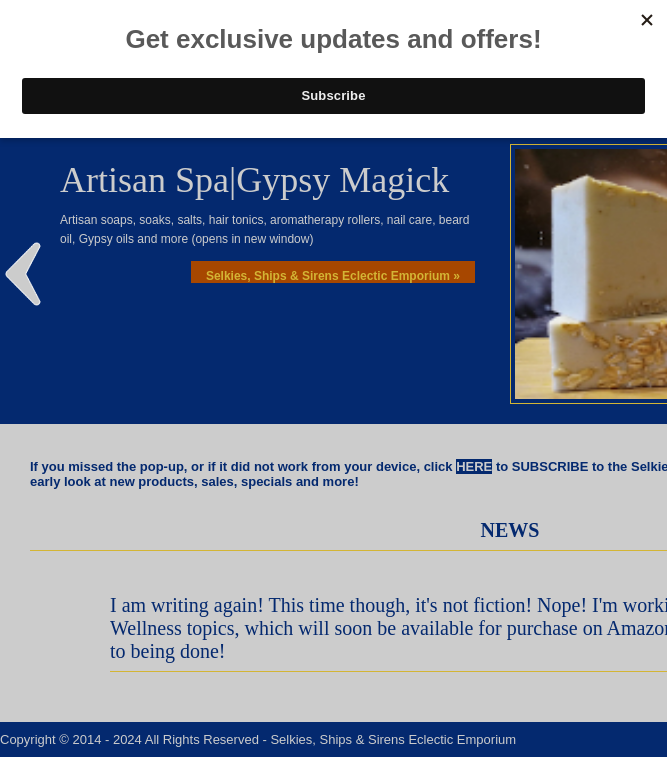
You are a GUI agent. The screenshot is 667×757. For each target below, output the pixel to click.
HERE (474, 466)
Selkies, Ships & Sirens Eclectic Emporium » (333, 276)
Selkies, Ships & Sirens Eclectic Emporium (393, 739)
